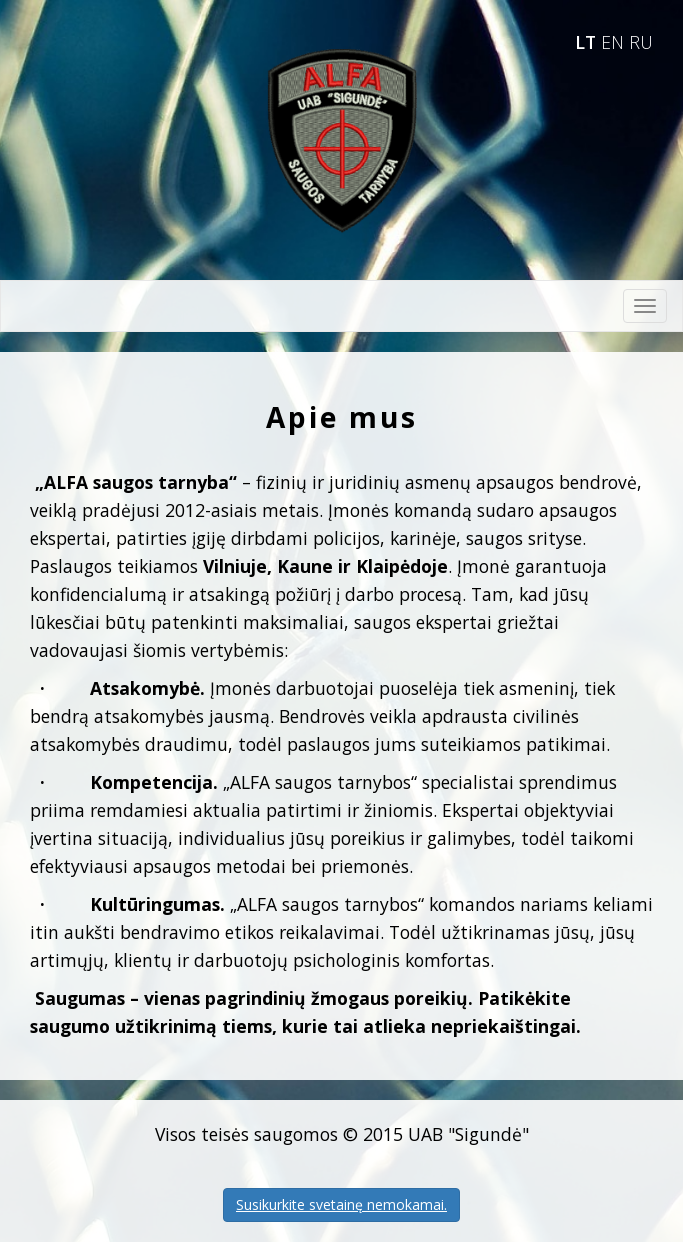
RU (641, 42)
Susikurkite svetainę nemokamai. (341, 1204)
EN (615, 42)
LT (588, 42)
